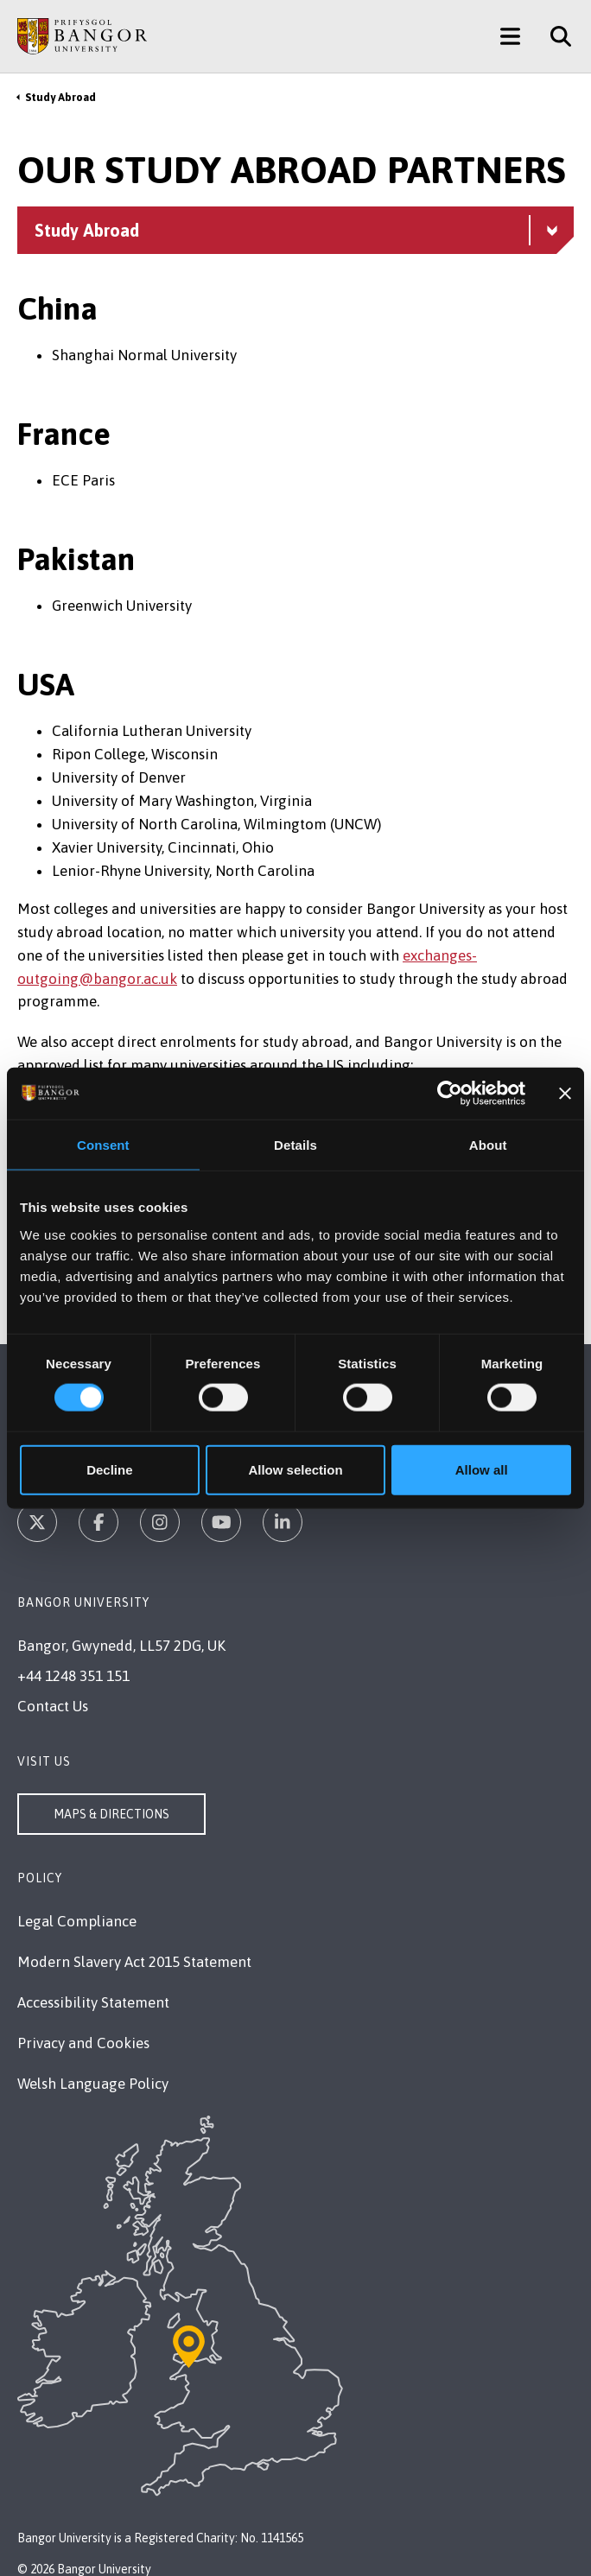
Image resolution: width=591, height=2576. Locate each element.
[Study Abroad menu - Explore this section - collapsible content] (295, 230)
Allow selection (295, 1469)
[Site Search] (554, 36)
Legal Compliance (77, 1921)
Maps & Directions (111, 1814)
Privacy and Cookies (83, 2043)
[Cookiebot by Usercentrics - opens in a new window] (449, 1094)
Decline (109, 1469)
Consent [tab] (103, 1145)
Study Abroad (60, 97)
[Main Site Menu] (510, 36)
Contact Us (52, 1706)
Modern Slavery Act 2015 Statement (134, 1961)
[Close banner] (565, 1094)
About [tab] (488, 1145)
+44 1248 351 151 (73, 1676)
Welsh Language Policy (92, 2083)
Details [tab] (295, 1145)
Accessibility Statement (93, 2002)
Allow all (481, 1469)
